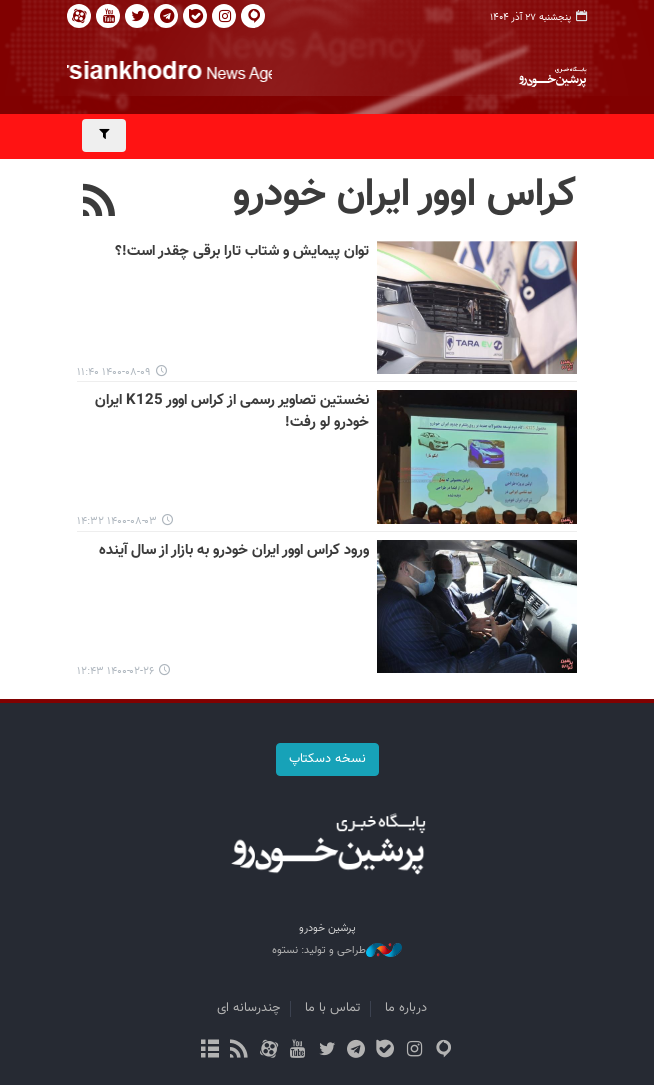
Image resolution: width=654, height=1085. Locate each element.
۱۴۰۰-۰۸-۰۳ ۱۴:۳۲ (117, 521)
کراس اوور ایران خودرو (405, 195)
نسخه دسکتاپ (327, 759)
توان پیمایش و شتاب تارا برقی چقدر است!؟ (242, 252)
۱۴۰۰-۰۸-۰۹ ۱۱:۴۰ (114, 372)
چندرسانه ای (248, 1008)
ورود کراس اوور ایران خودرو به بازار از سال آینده (234, 551)
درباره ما (406, 1008)
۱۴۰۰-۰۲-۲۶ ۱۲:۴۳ (115, 671)
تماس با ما (332, 1008)
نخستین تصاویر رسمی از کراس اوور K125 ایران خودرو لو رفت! (232, 411)
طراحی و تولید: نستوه (337, 951)
